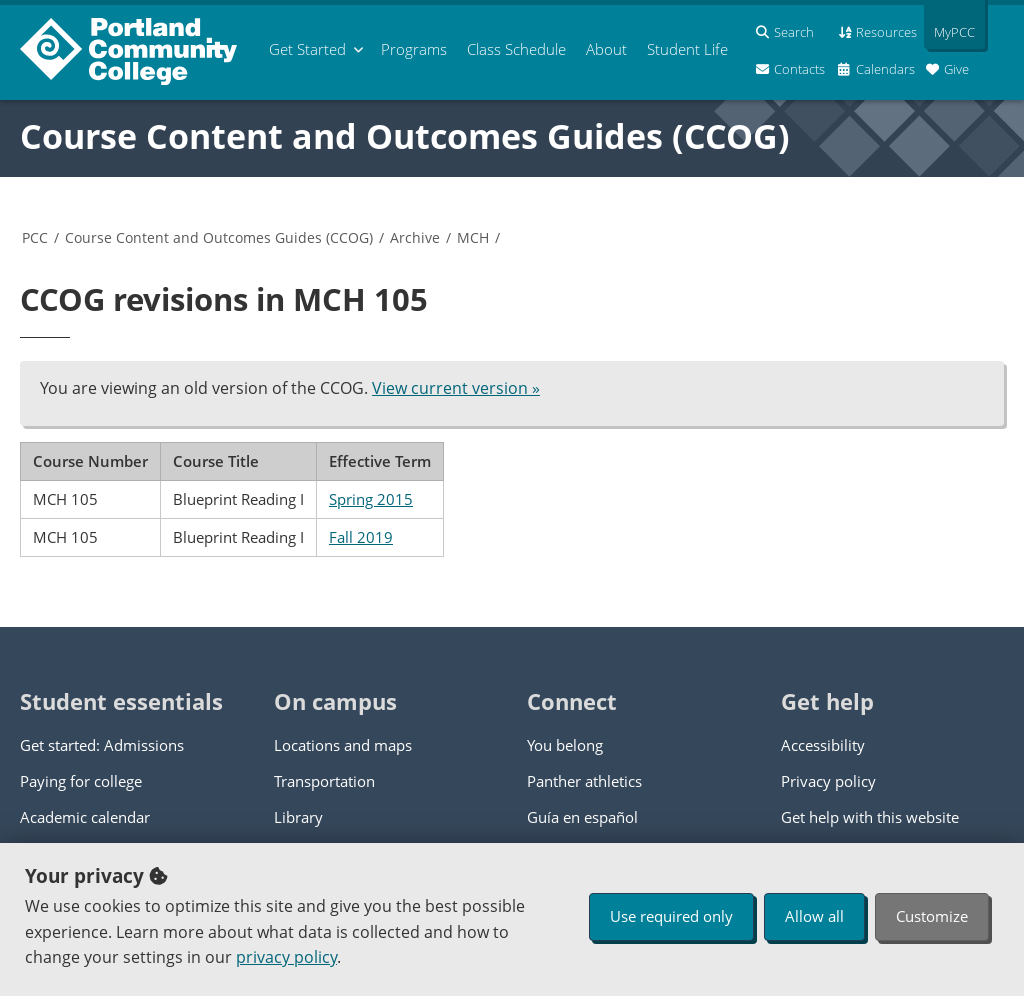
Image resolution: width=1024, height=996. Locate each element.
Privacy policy (828, 781)
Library (298, 817)
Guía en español (582, 817)
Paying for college (81, 781)
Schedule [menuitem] (516, 49)
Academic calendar (85, 817)
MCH (473, 237)
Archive (415, 237)
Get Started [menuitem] (307, 49)
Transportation (324, 781)
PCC (35, 237)
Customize (932, 916)
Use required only (671, 916)
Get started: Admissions (102, 745)
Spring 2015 (371, 499)
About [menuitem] (606, 49)
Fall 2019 (361, 537)
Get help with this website (870, 817)
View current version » (456, 388)
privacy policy (286, 957)
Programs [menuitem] (414, 49)
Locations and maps (343, 745)
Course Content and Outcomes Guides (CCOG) (405, 136)
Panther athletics (584, 781)
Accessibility (823, 745)
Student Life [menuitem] (687, 49)
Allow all (814, 916)
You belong (565, 745)
